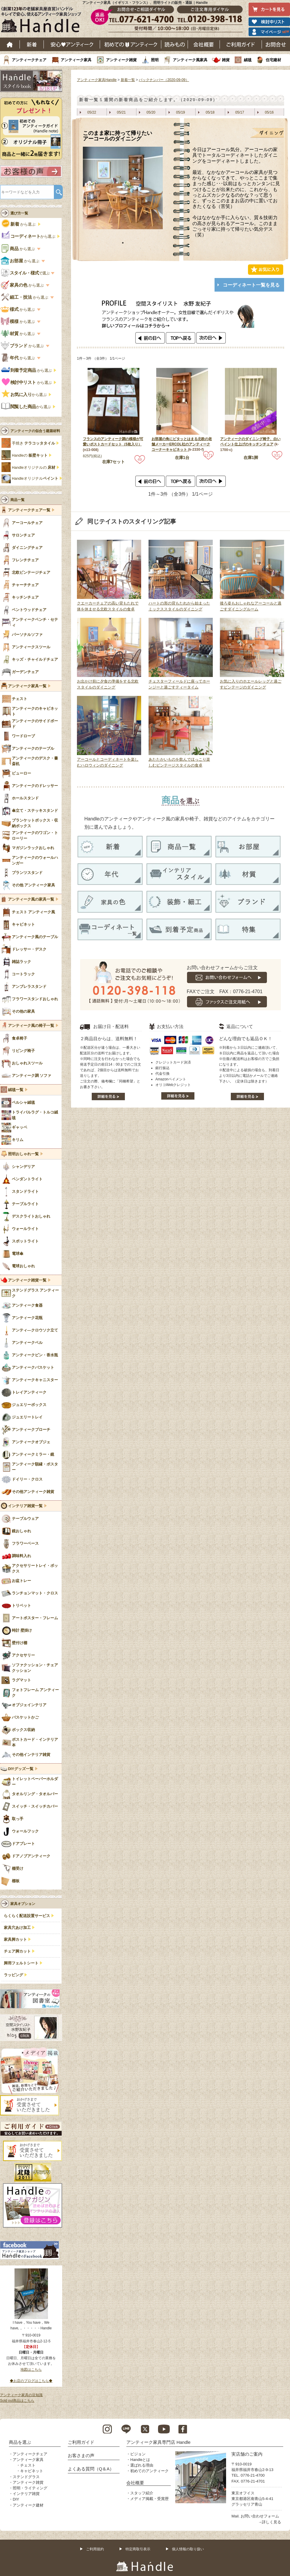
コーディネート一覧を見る (251, 284)
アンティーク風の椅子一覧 (31, 1026)
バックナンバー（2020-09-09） (164, 80)
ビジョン (138, 2454)
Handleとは (140, 2459)
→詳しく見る (269, 2522)
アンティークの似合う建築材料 (35, 431)
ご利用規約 (95, 2549)
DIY (16, 2499)
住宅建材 (273, 60)
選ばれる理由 (141, 2465)
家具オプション (22, 1904)
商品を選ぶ (20, 2442)
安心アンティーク (72, 44)
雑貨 (226, 60)
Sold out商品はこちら (17, 2401)
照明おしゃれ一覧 (23, 1154)
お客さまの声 (81, 2455)
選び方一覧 (19, 213)
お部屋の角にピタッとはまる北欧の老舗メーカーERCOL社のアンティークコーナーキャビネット (182, 444)
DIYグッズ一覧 (20, 1769)
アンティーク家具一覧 (27, 686)
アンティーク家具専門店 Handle (158, 2442)
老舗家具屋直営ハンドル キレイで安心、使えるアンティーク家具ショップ (43, 21)
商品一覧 (17, 500)
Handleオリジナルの (33, 468)
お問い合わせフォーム (260, 2516)
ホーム (10, 44)
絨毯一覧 (15, 1090)
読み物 (174, 44)
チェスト (28, 2465)
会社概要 (204, 44)
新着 (32, 44)
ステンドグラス (26, 2477)
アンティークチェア (29, 60)
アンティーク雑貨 (121, 60)
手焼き (33, 443)
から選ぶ (19, 224)
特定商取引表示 (137, 2549)
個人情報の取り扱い (188, 2549)
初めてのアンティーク (149, 2471)
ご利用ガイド (241, 44)
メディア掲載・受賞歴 (149, 2498)
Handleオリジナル (35, 478)
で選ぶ (25, 273)
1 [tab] (123, 243)
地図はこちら (31, 2369)
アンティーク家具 (76, 60)
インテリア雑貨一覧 (25, 1506)
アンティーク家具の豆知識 (21, 2395)
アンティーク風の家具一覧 (31, 899)
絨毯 (248, 60)
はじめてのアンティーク (130, 44)
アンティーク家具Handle (97, 80)
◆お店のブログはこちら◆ (31, 2381)
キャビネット (31, 2471)
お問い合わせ (276, 44)
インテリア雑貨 (26, 2493)
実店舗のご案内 (246, 2454)
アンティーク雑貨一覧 (27, 1280)
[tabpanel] (123, 188)
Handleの (30, 455)
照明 (155, 60)
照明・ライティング (30, 2488)
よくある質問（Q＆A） (91, 2468)
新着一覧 (128, 80)
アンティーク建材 (28, 2505)
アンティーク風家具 (190, 60)
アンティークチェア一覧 (29, 510)
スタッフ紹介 (141, 2493)
